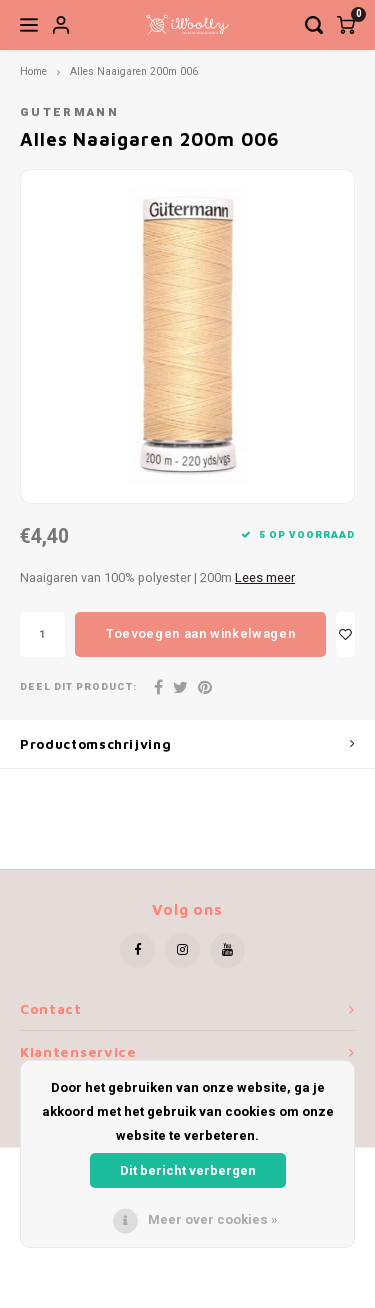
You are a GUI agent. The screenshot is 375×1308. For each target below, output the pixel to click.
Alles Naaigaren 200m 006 (134, 71)
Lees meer (265, 578)
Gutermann (69, 112)
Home (33, 71)
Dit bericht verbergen (188, 1170)
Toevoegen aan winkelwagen (200, 633)
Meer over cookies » (213, 1219)
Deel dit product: (78, 687)
